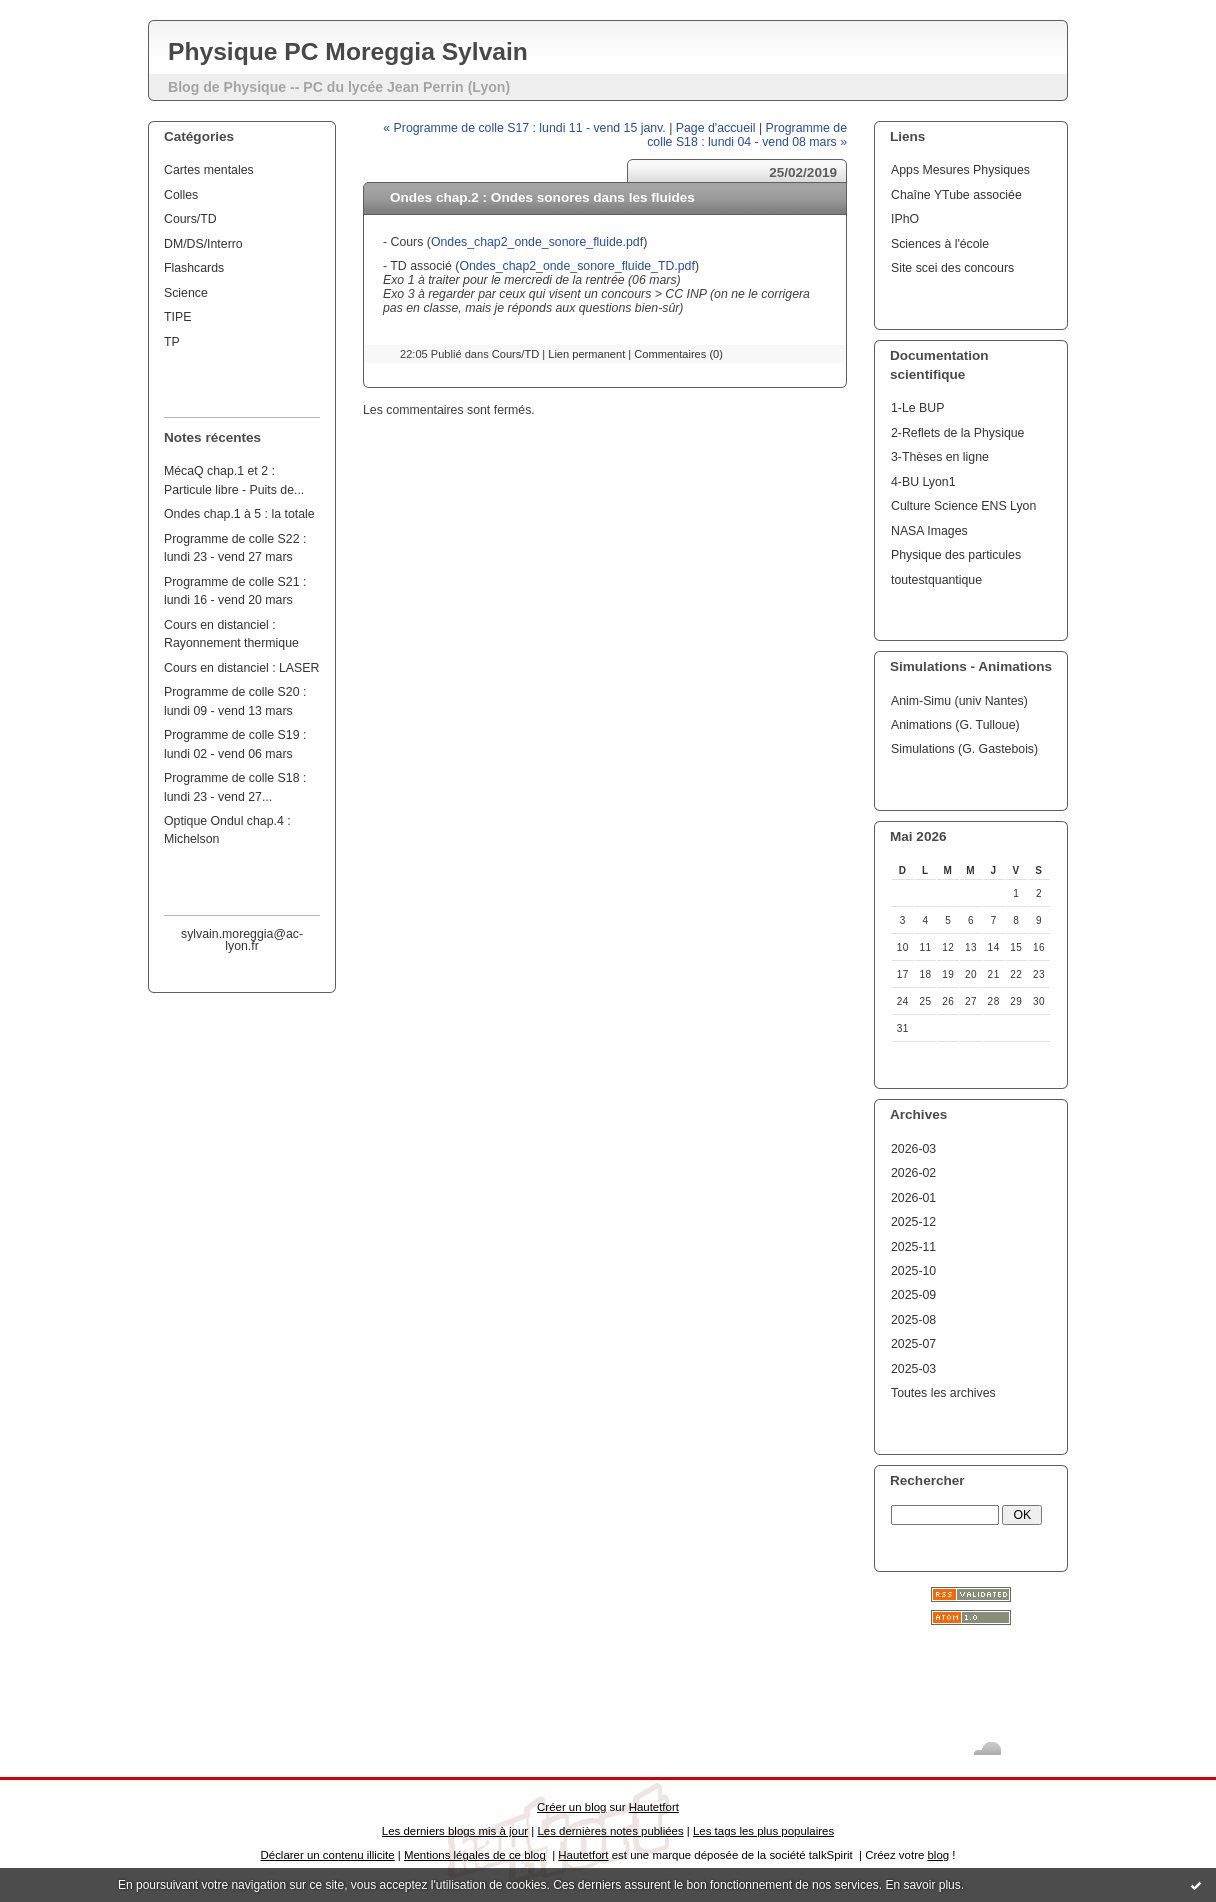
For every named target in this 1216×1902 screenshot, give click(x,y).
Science (186, 293)
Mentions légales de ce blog (475, 1855)
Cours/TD (190, 219)
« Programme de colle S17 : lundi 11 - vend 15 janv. (524, 128)
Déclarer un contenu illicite (328, 1855)
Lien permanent (586, 354)
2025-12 (913, 1222)
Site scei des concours (952, 268)
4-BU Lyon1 (923, 482)
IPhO (905, 219)
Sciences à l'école (940, 244)
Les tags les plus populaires (763, 1831)
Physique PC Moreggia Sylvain (348, 51)
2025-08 (913, 1320)
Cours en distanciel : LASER (241, 668)
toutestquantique (936, 580)
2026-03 (913, 1149)
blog (938, 1855)
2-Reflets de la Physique (957, 433)
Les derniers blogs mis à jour (455, 1831)
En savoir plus (922, 1885)
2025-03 (913, 1369)
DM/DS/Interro (203, 244)
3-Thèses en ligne (940, 457)
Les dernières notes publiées (610, 1831)
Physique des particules (956, 555)
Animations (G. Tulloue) (955, 725)
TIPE (177, 317)
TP (172, 342)
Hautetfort (654, 1807)
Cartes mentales (209, 170)
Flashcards (194, 268)
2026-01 (913, 1198)
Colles (181, 195)
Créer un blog (571, 1807)
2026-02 (913, 1173)
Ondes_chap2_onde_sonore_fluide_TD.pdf (576, 266)
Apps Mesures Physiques (960, 170)
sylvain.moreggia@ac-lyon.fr (242, 940)
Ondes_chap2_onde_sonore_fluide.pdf (537, 242)
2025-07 (913, 1344)
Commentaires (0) (678, 354)
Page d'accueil (716, 128)
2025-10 (913, 1271)
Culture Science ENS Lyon (963, 506)
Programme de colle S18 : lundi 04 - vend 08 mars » (747, 135)
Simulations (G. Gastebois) (964, 749)
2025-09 (913, 1295)
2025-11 (913, 1247)
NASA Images (929, 531)
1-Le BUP (917, 408)
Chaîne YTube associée (956, 195)
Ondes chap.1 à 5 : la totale (239, 514)
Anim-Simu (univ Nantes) (959, 701)
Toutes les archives (943, 1393)
